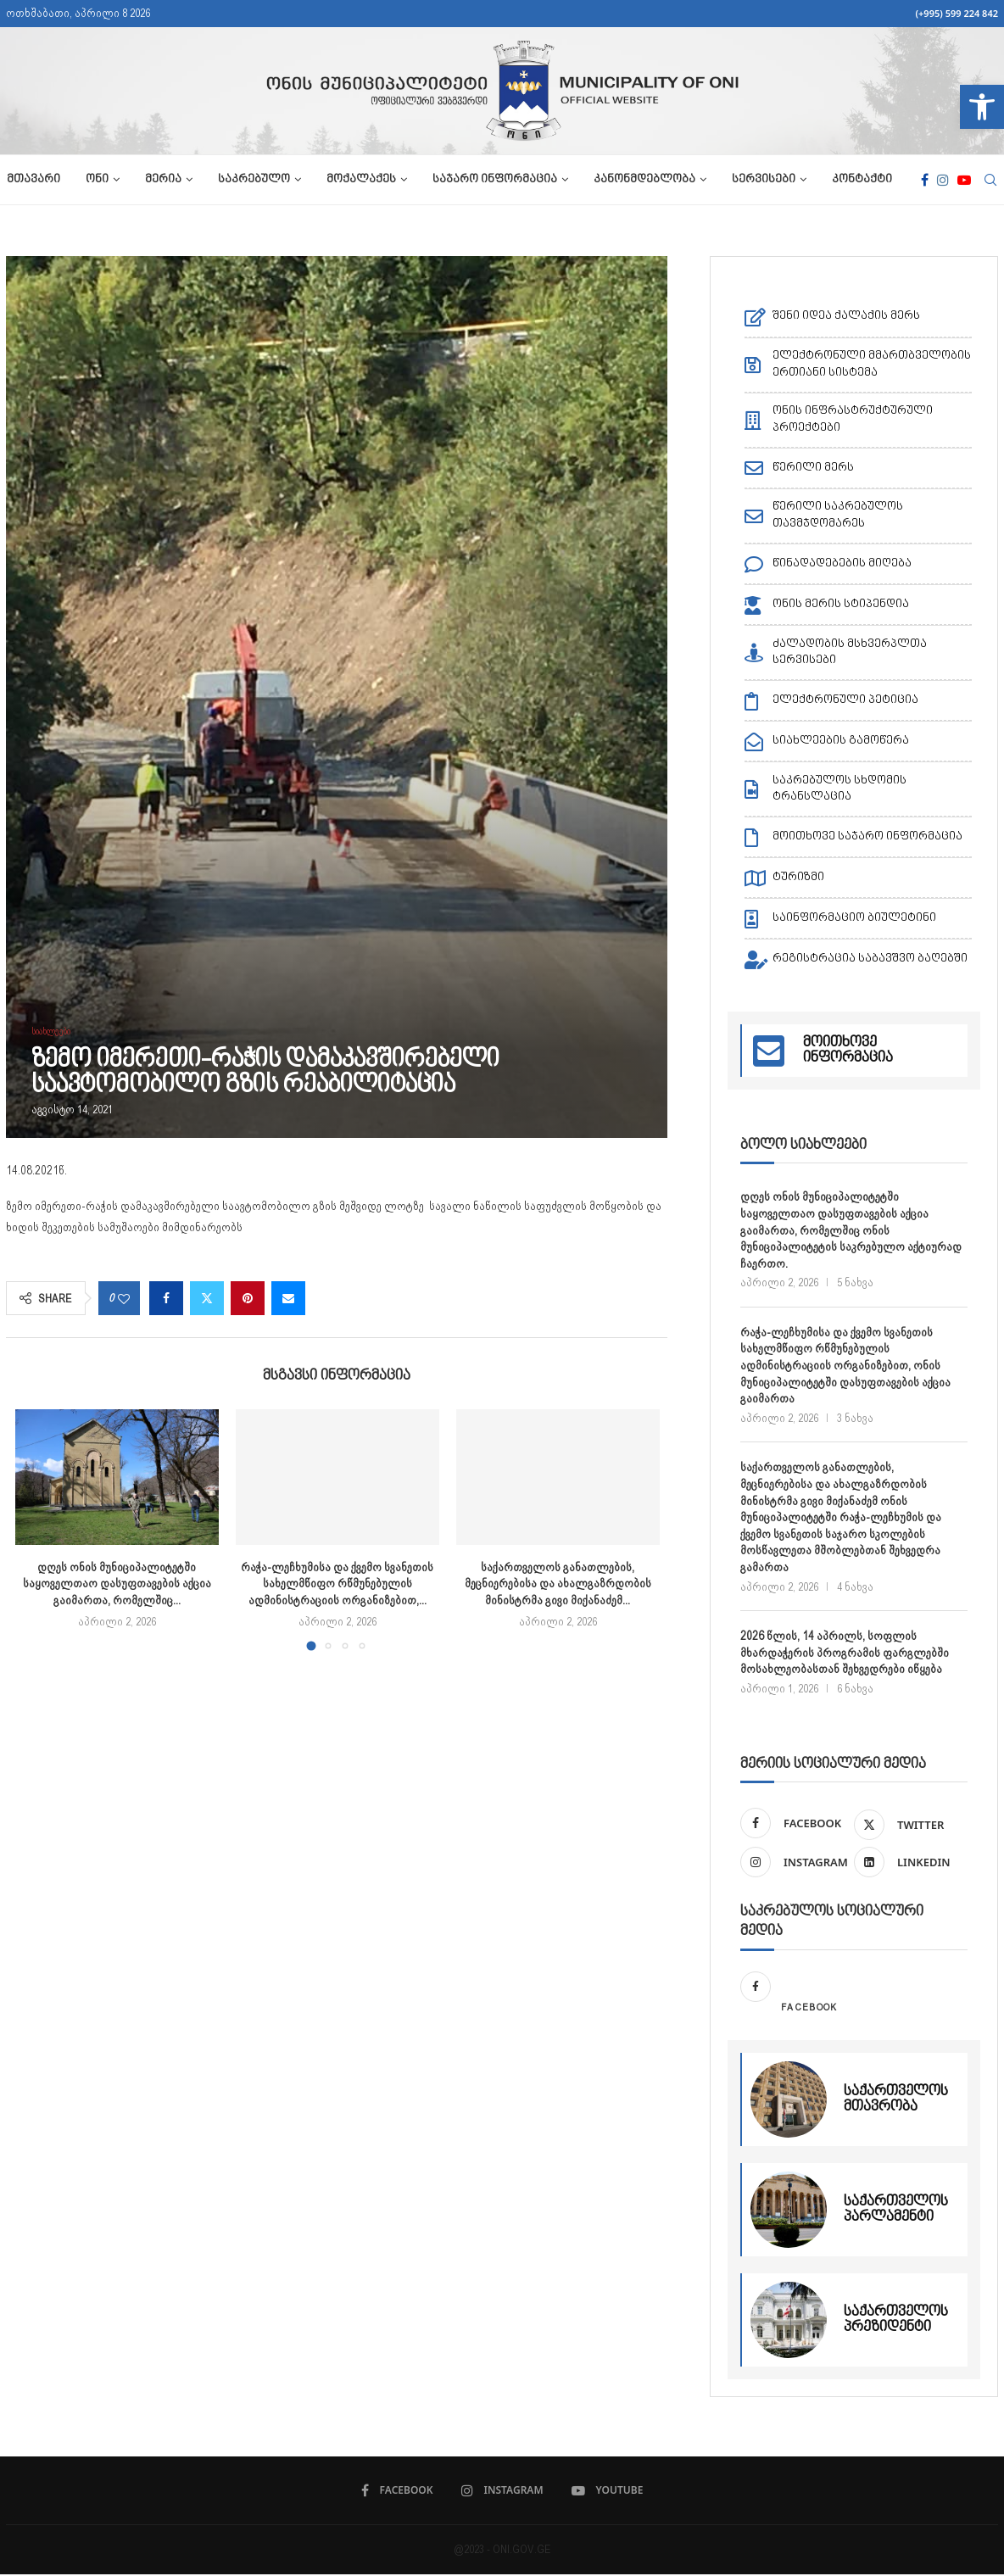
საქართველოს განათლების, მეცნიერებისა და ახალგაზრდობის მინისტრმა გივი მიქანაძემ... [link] (558, 1583)
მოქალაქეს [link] (360, 180)
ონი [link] (96, 180)
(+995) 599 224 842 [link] (956, 13)
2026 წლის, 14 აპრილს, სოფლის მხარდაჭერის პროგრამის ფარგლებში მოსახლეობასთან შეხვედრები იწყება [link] (844, 1652)
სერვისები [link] (763, 180)
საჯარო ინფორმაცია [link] (494, 180)
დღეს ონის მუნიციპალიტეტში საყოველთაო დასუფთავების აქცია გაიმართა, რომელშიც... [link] (117, 1583)
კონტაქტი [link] (861, 180)
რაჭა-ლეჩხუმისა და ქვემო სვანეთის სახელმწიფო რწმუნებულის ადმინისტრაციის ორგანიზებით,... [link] (337, 1583)
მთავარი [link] (32, 180)
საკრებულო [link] (253, 180)
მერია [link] (162, 180)
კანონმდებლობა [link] (643, 180)
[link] (982, 107)
